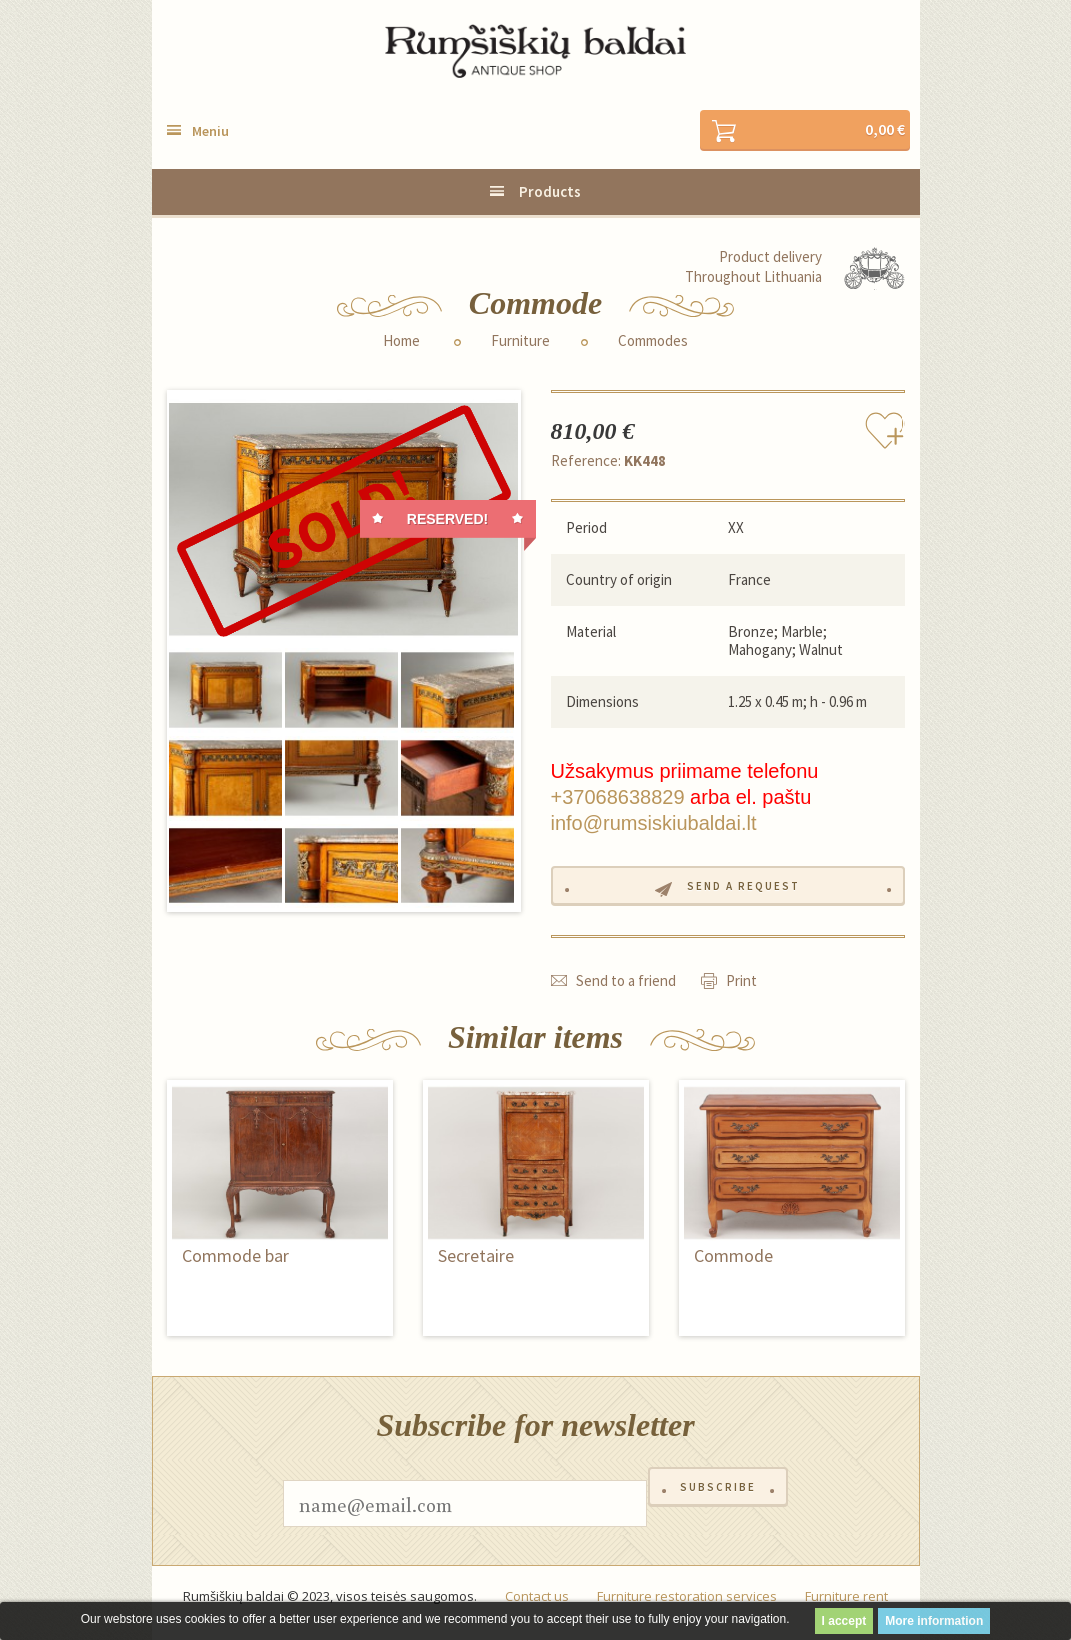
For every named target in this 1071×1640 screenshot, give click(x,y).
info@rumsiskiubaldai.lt (654, 827)
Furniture (520, 344)
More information (934, 1621)
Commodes (653, 344)
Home (401, 344)
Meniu (210, 135)
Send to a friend (626, 993)
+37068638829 (618, 801)
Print (741, 993)
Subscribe (718, 1516)
